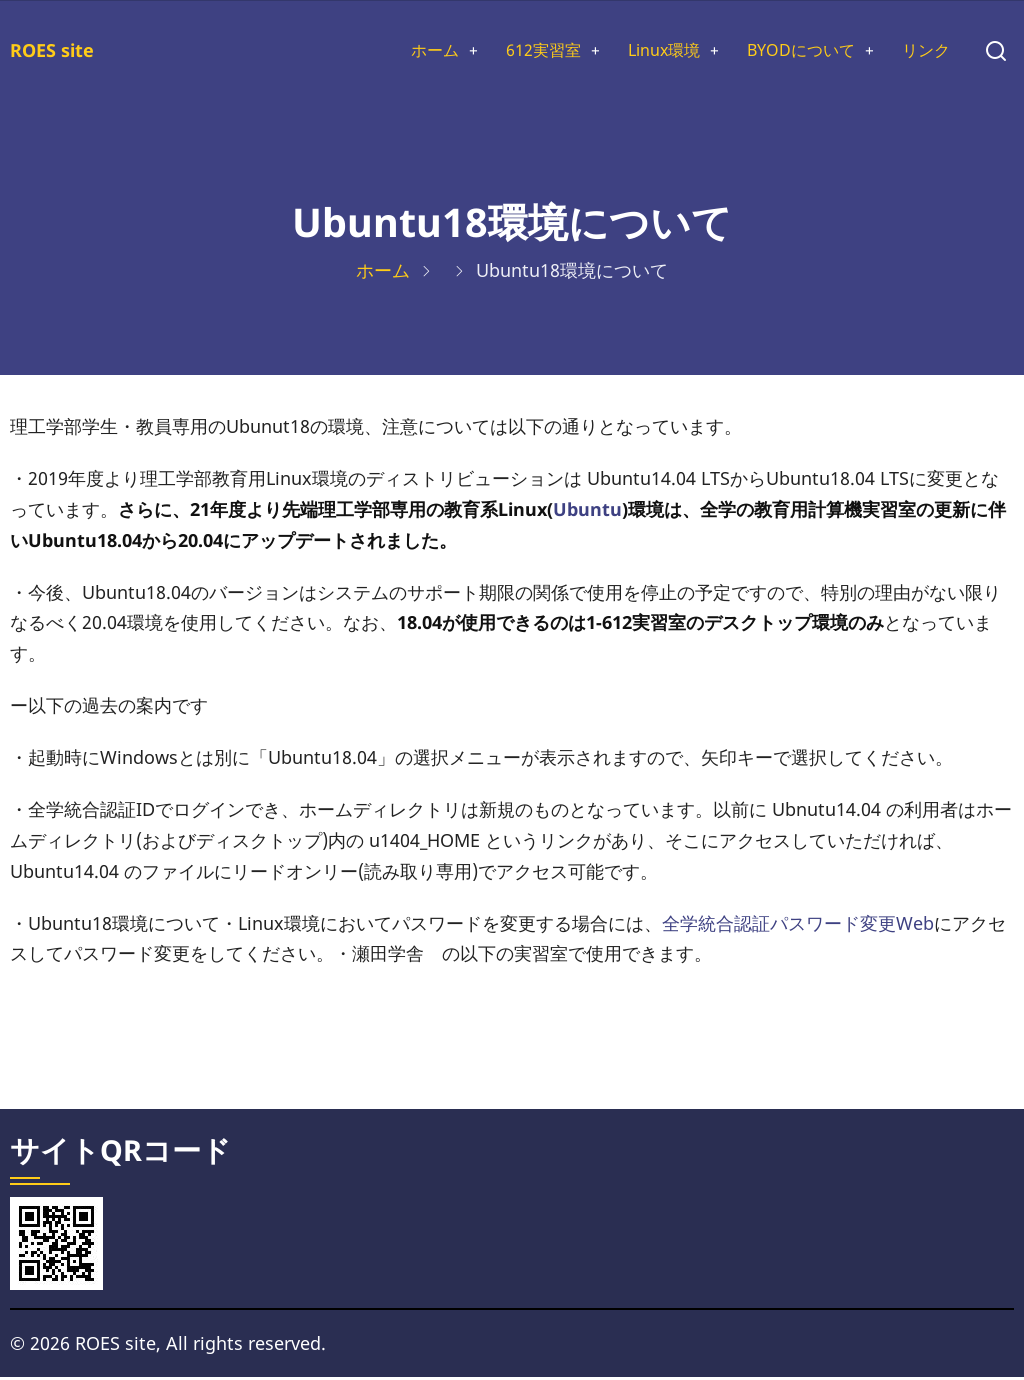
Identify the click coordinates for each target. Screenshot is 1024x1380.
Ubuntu (587, 512)
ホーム (390, 52)
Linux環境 (638, 52)
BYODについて (787, 52)
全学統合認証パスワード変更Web (798, 926)
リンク (923, 52)
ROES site (52, 51)
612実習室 (507, 52)
